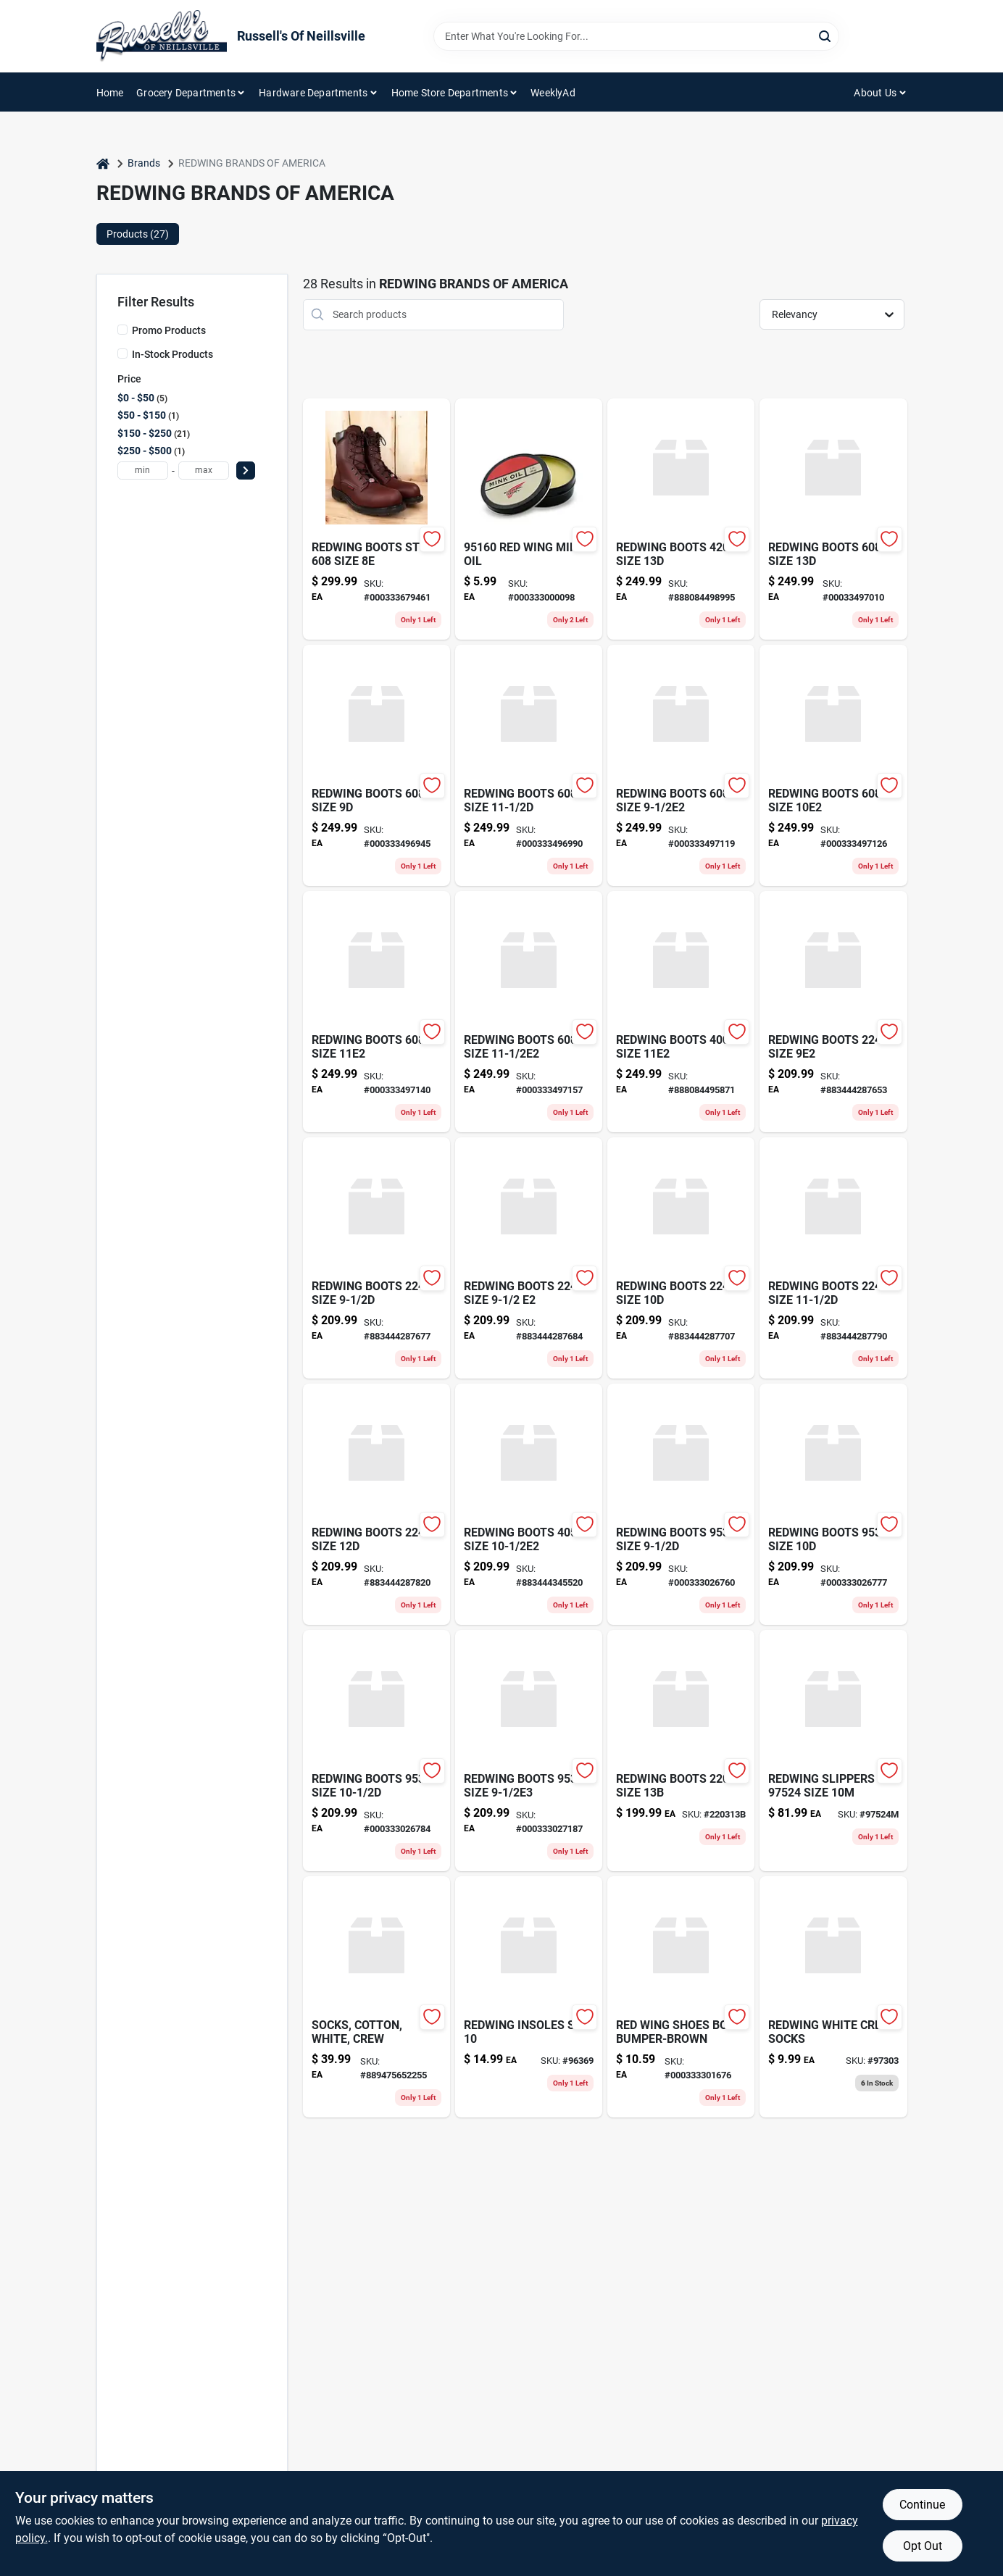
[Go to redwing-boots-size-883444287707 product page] (680, 1258)
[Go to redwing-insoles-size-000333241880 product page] (528, 1996)
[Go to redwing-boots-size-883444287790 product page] (833, 1258)
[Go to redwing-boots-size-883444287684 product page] (528, 1258)
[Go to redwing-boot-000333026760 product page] (680, 1504)
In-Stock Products (172, 354)
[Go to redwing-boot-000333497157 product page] (528, 1011)
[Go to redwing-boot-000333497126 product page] (833, 765)
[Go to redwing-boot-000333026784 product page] (376, 1750)
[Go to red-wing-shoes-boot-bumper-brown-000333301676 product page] (680, 1996)
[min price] (142, 470)
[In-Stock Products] (122, 353)
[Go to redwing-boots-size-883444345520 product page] (528, 1504)
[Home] (102, 163)
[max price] (203, 470)
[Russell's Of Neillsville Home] (161, 36)
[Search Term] (636, 36)
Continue (922, 2505)
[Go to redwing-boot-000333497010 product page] (833, 519)
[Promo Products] (122, 330)
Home (110, 93)
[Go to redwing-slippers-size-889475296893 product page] (833, 1750)
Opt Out (922, 2546)
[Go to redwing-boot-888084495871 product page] (680, 1011)
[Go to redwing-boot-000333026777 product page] (833, 1504)
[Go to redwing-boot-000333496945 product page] (376, 765)
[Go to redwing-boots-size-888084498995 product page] (680, 519)
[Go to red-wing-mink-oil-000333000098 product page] (528, 519)
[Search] (825, 35)
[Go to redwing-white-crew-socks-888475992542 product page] (833, 1996)
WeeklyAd (552, 93)
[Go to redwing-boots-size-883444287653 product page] (833, 1011)
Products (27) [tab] (138, 234)
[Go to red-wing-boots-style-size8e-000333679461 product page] (376, 519)
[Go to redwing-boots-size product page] (680, 1750)
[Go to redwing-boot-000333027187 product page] (528, 1750)
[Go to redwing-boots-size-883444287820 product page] (376, 1504)
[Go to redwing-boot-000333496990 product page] (528, 765)
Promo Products (169, 330)
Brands (144, 163)
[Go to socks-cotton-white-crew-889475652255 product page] (376, 1996)
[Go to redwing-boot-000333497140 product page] (376, 1011)
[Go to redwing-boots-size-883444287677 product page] (376, 1258)
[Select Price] (245, 470)
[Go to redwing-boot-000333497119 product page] (680, 765)
